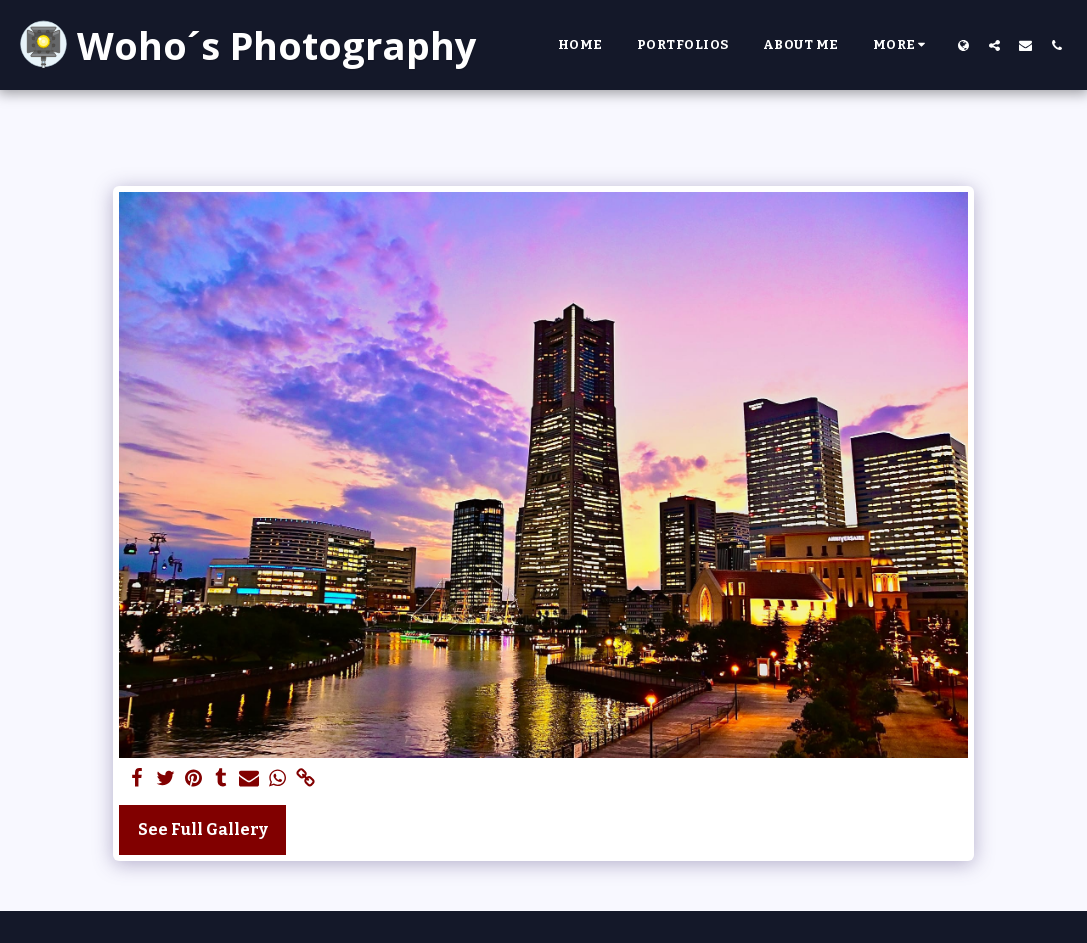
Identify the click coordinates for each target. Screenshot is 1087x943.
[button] (994, 45)
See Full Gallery (203, 829)
